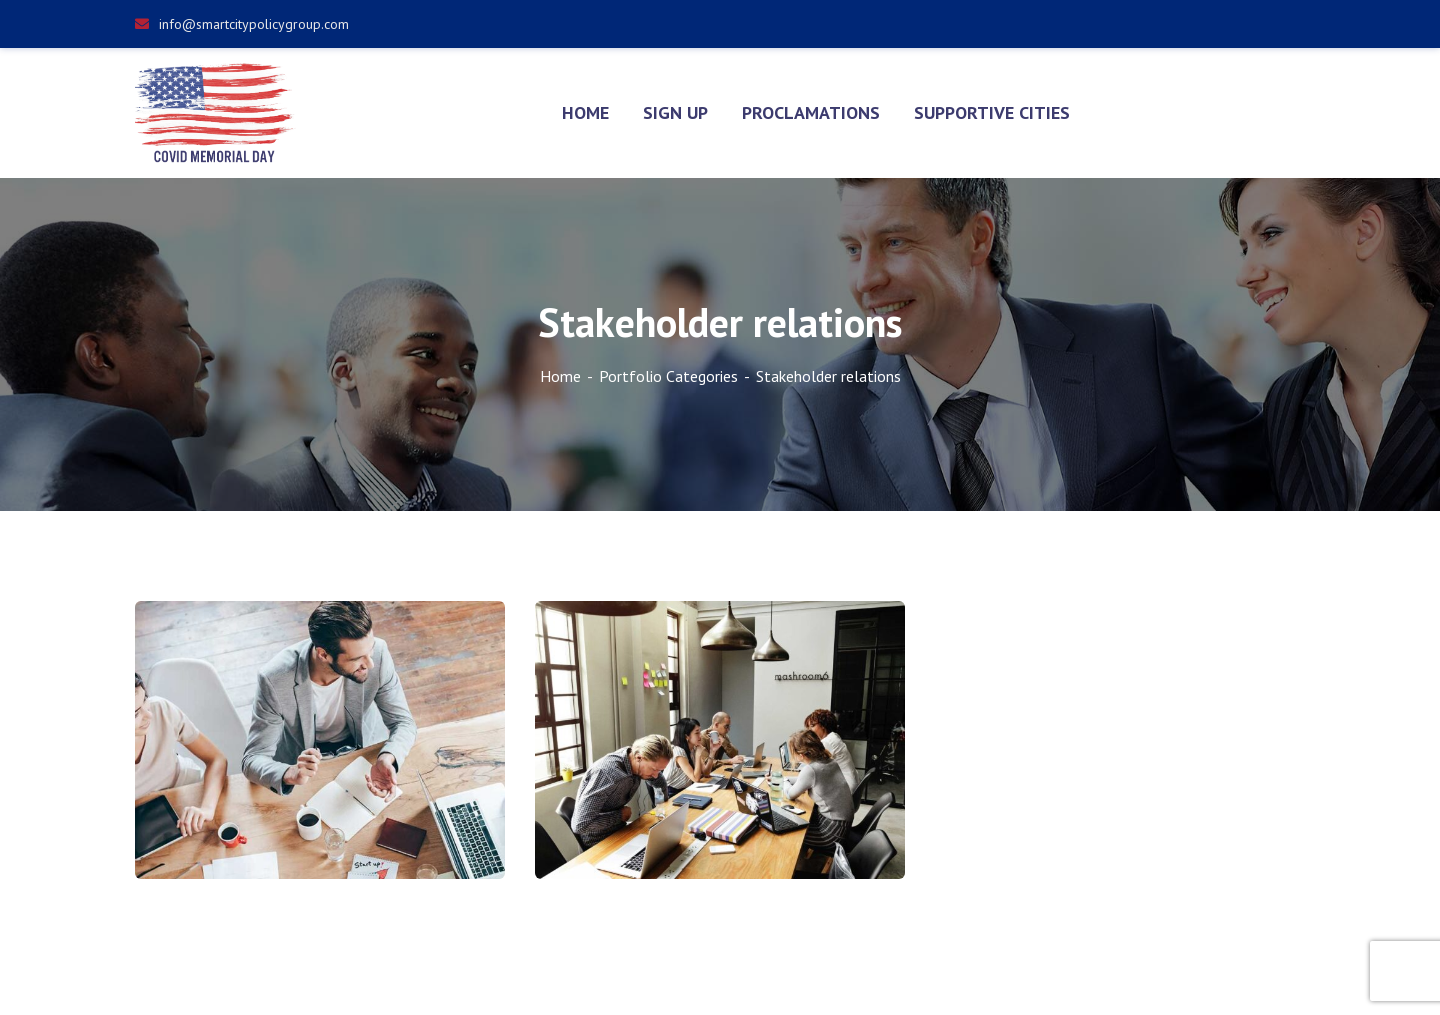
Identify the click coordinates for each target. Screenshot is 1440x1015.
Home (560, 376)
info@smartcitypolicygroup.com (242, 24)
